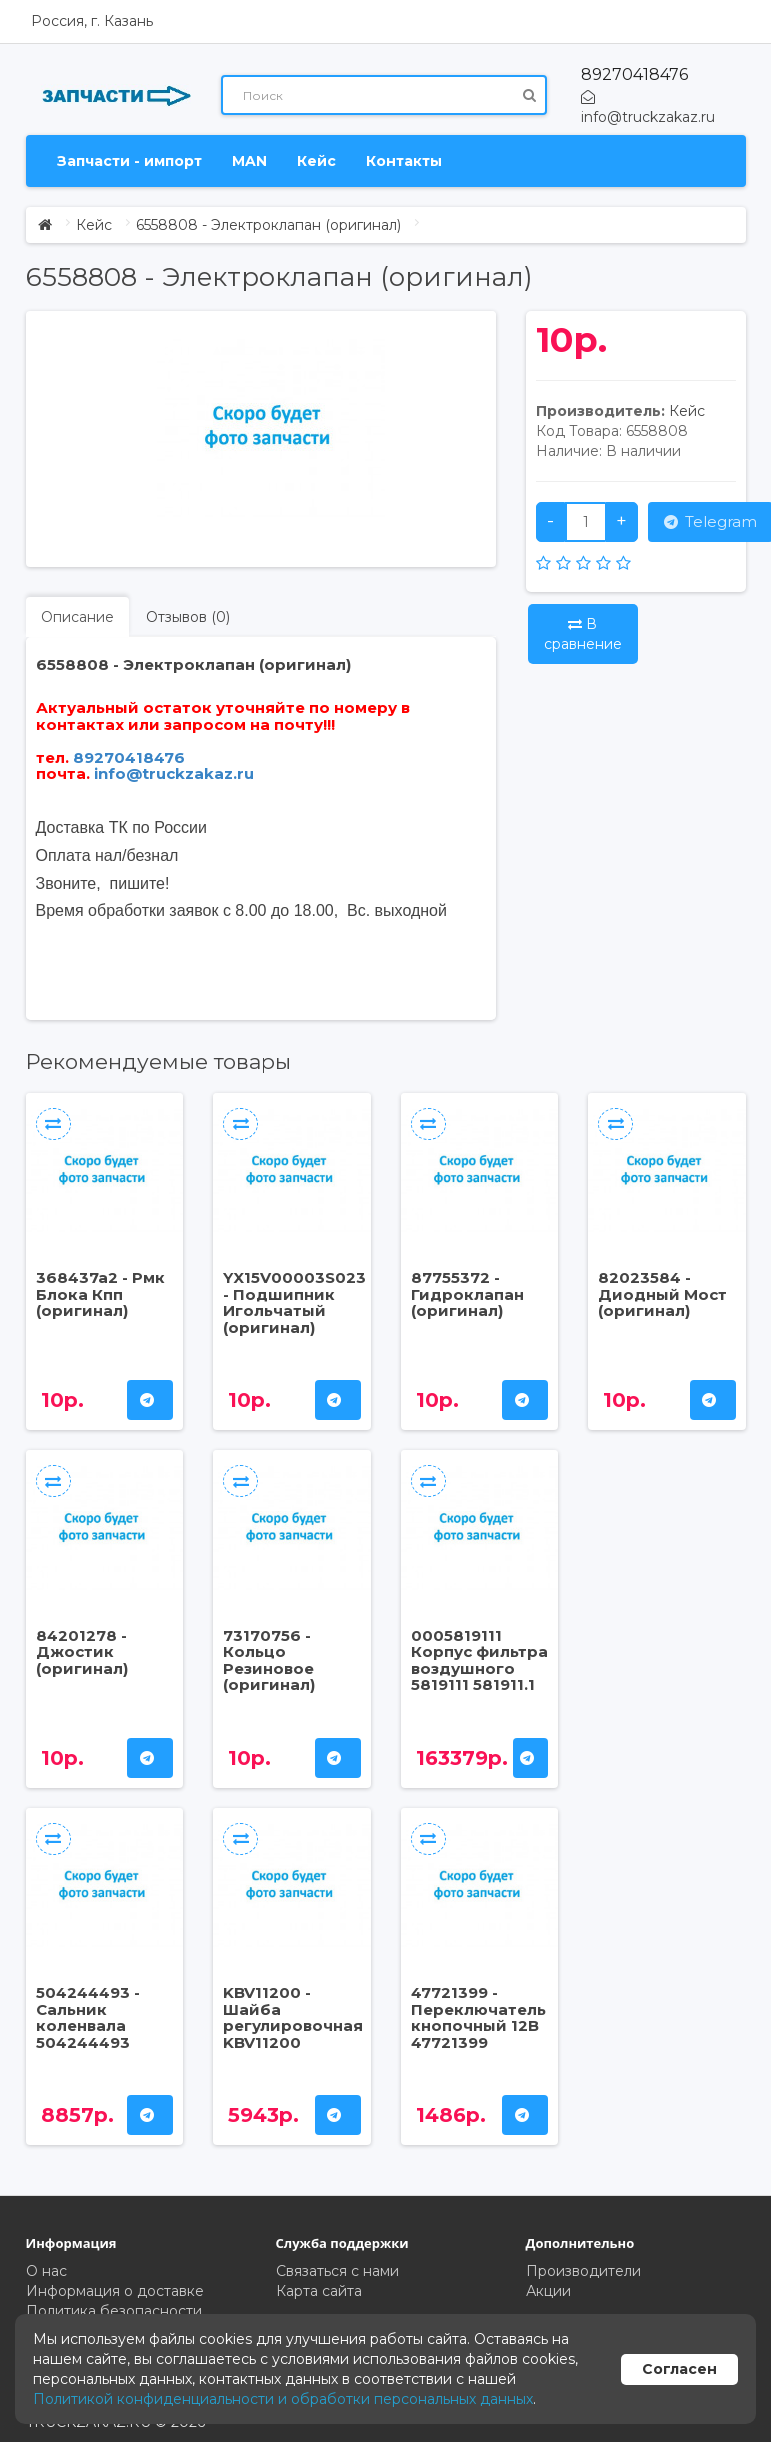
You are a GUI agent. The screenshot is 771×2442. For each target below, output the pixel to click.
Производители (583, 2271)
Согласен (679, 2369)
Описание (77, 617)
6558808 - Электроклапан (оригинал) (268, 225)
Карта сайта (319, 2291)
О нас (46, 2271)
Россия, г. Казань (92, 21)
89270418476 (634, 74)
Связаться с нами (337, 2271)
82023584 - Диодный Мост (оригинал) (662, 1294)
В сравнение (583, 634)
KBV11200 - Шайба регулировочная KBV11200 (293, 2017)
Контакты (404, 161)
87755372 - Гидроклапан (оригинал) (467, 1294)
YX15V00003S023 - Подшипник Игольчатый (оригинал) (294, 1302)
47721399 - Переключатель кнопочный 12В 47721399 (478, 2017)
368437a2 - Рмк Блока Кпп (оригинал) (100, 1294)
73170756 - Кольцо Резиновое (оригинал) (269, 1660)
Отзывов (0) (188, 617)
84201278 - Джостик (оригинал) (82, 1652)
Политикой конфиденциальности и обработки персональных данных (283, 2399)
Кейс (316, 161)
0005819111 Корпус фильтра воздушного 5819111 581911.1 (479, 1660)
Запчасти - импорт (129, 161)
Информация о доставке (115, 2291)
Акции (548, 2291)
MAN (249, 161)
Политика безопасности (114, 2311)
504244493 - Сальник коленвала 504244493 (88, 2017)
